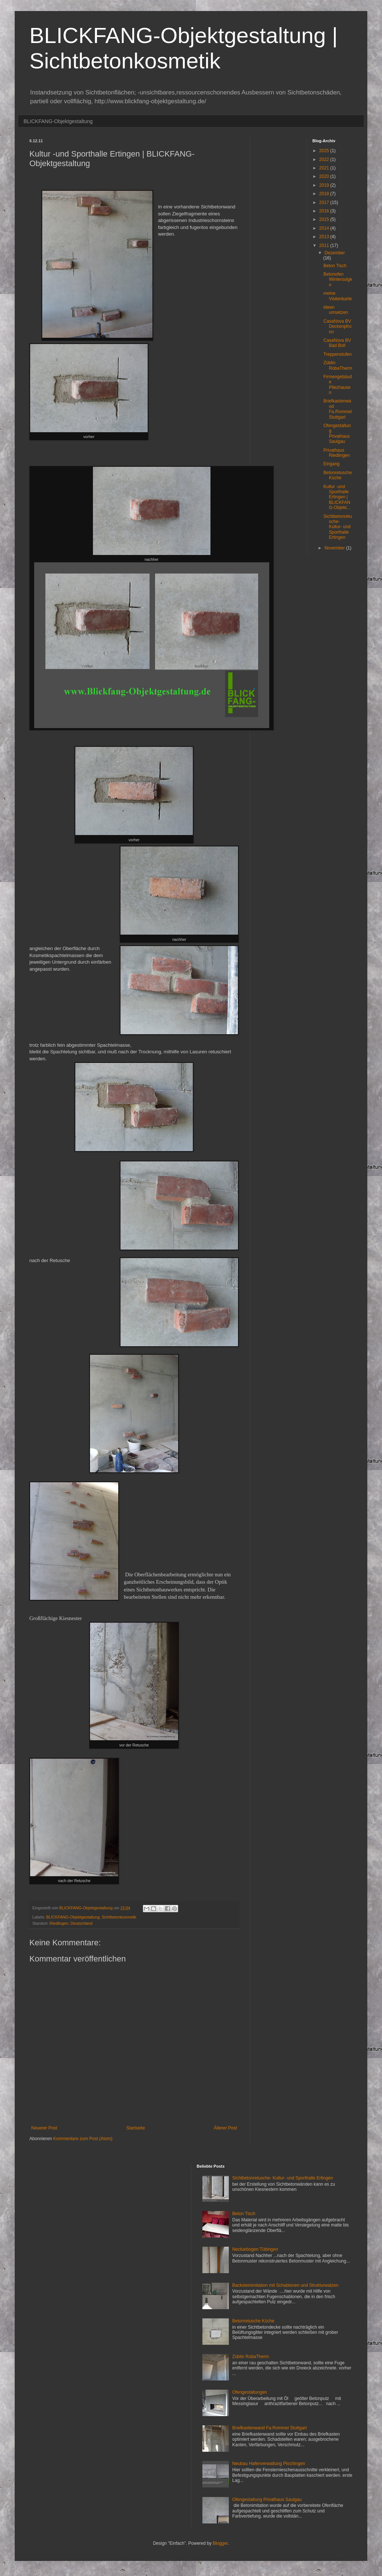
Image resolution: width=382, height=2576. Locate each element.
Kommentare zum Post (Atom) (82, 2138)
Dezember (334, 252)
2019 (324, 185)
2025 (324, 150)
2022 (324, 159)
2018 (324, 193)
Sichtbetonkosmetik (119, 1917)
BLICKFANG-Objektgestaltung (58, 121)
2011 (324, 245)
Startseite (135, 2128)
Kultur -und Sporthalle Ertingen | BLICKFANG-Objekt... (336, 497)
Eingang (331, 463)
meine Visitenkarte (337, 296)
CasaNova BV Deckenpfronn (337, 326)
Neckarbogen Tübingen (255, 2249)
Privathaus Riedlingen (336, 453)
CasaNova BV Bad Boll (337, 343)
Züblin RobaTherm (337, 365)
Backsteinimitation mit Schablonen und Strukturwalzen (285, 2285)
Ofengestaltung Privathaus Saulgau (337, 433)
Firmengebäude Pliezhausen (337, 384)
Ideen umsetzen (335, 310)
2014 (324, 228)
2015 (324, 219)
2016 (324, 211)
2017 (324, 202)
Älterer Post (225, 2128)
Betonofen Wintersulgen (337, 279)
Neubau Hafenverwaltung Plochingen (268, 2463)
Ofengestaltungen (249, 2392)
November (335, 548)
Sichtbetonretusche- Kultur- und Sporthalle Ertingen (337, 527)
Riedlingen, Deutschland (71, 1923)
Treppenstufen (337, 354)
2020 (324, 176)
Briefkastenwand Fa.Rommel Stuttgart (337, 408)
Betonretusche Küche (337, 475)
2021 (324, 168)
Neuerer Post (44, 2128)
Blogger (220, 2543)
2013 (324, 236)
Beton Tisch (334, 265)
